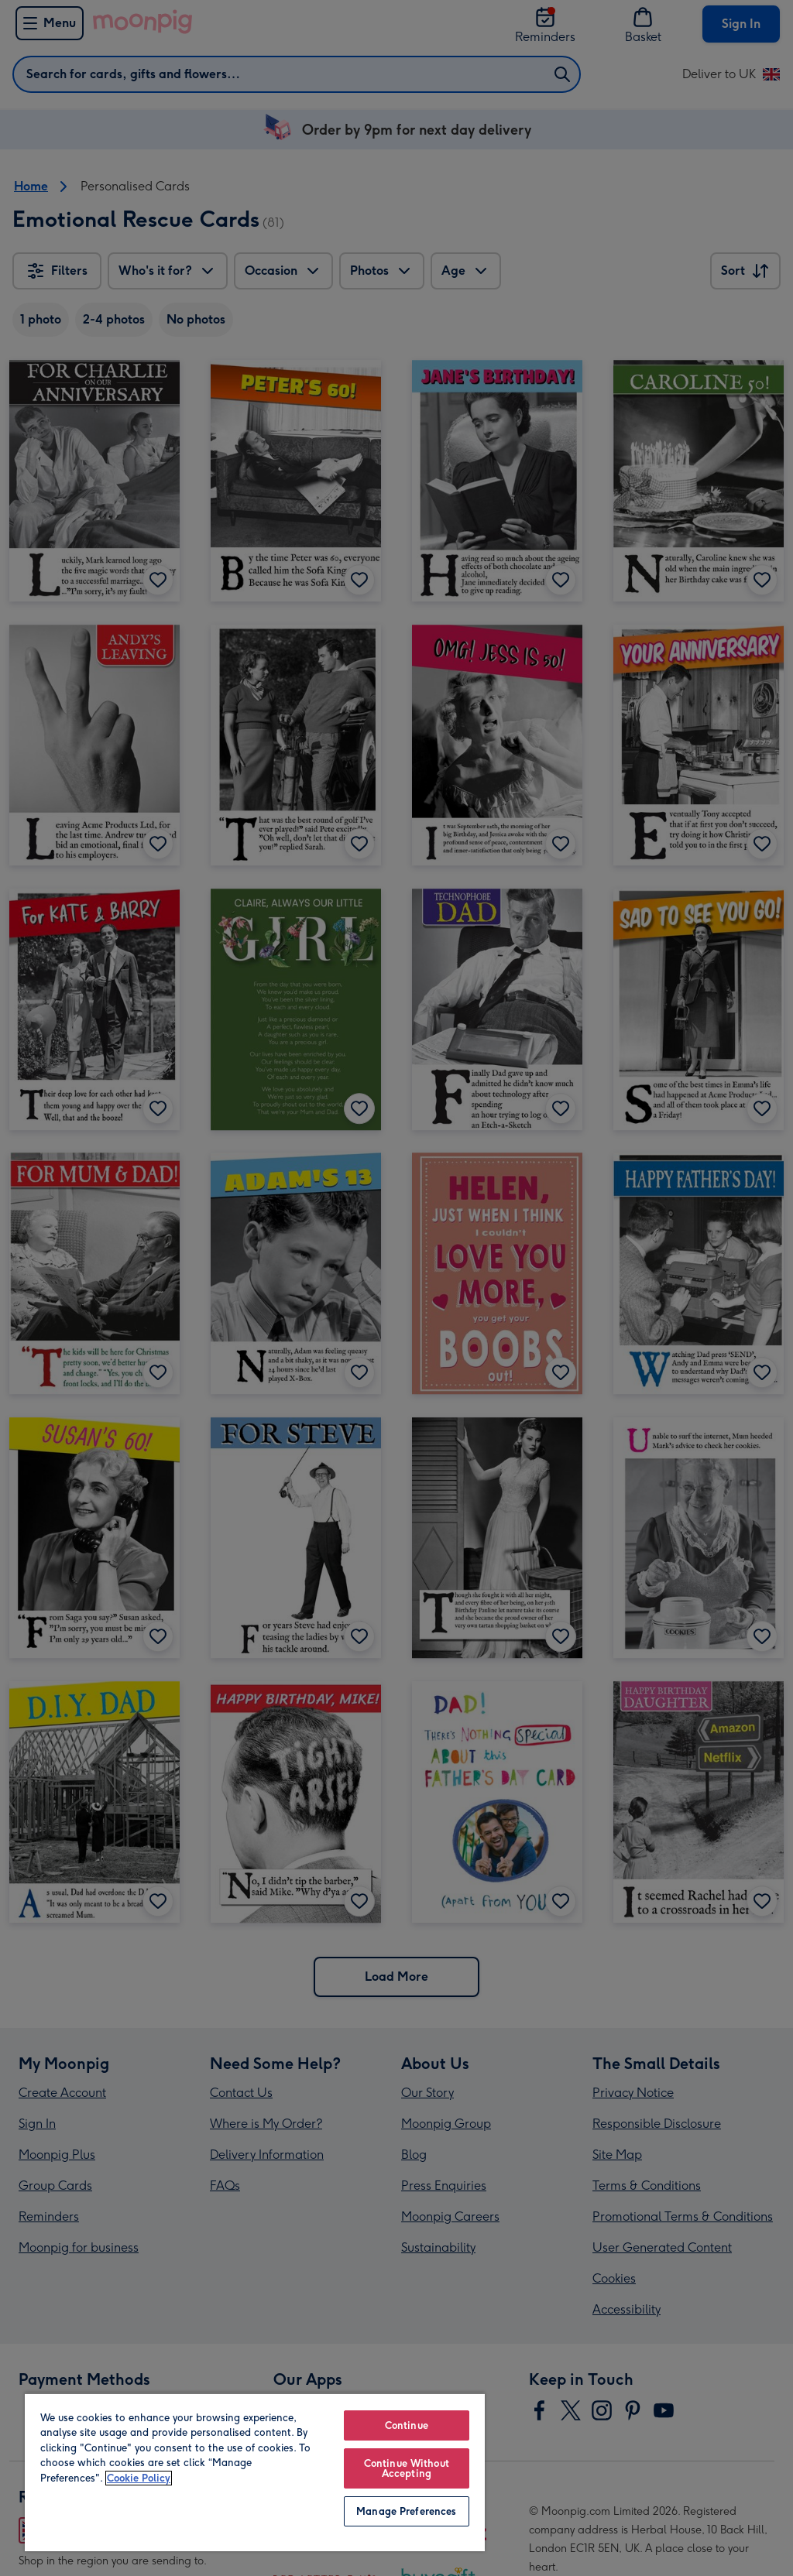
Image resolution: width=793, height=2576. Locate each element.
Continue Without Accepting (406, 2468)
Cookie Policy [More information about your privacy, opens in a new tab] (138, 2478)
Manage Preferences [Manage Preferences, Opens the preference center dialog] (406, 2511)
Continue (406, 2425)
